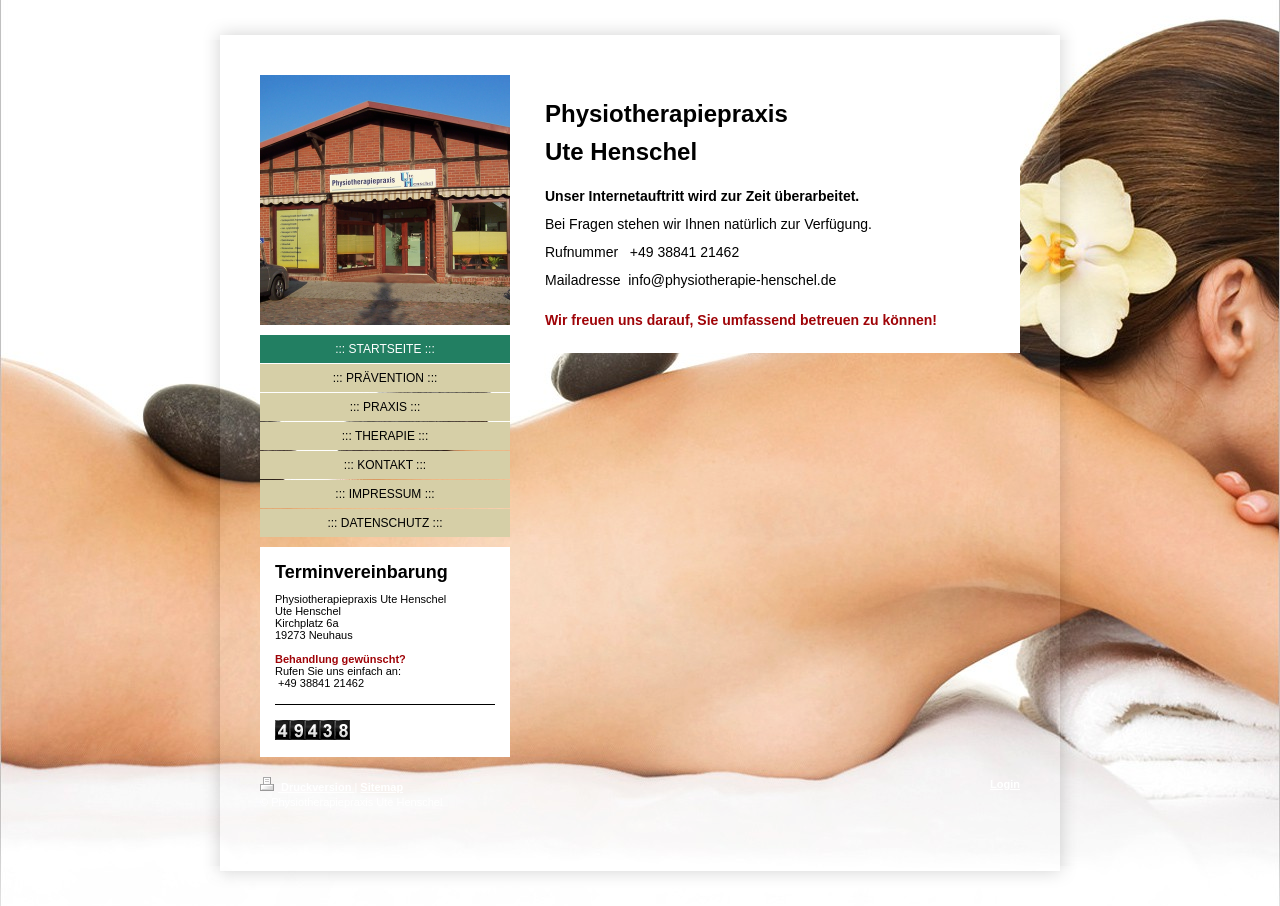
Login (1005, 784)
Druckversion (307, 787)
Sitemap (381, 787)
